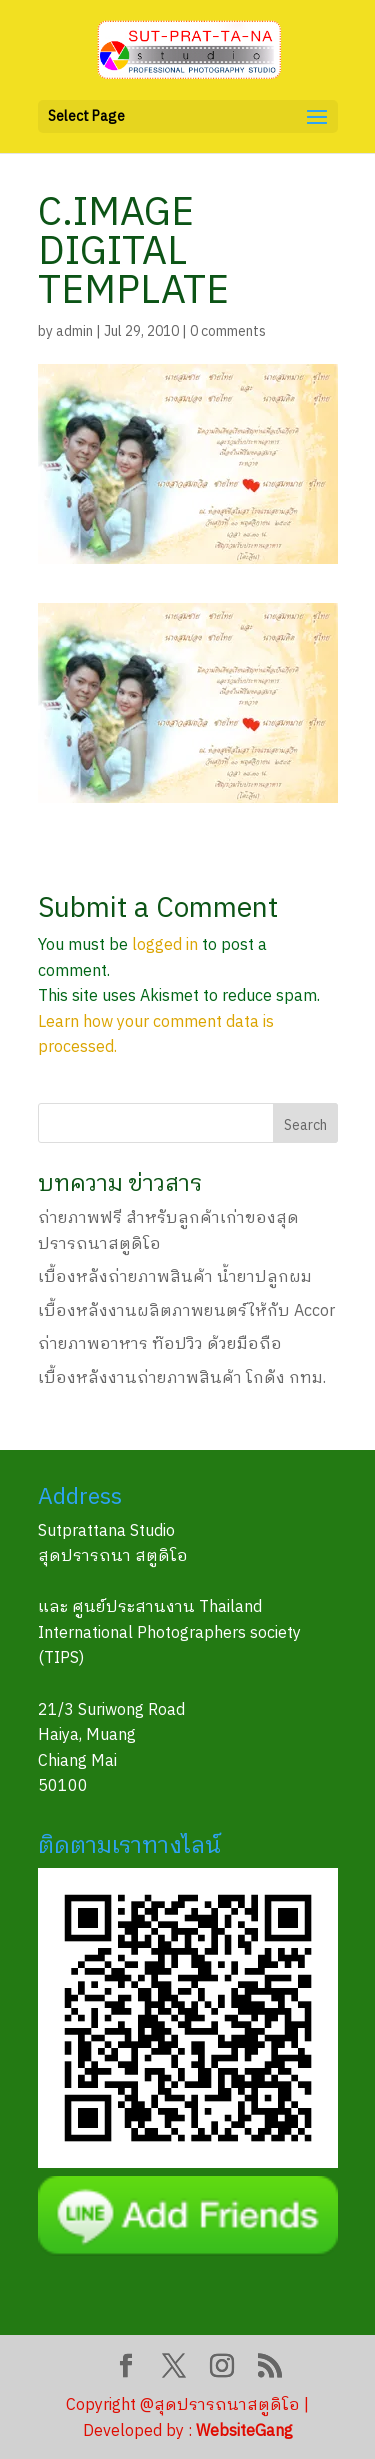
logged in (165, 945)
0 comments (228, 331)
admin (74, 331)
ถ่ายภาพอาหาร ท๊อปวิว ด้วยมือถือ (160, 1344)
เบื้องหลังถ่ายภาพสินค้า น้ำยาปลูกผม (175, 1277)
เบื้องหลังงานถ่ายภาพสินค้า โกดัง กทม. (182, 1378)
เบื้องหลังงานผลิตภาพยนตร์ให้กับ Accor (186, 1311)
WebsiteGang (244, 2431)
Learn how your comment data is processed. (156, 1035)
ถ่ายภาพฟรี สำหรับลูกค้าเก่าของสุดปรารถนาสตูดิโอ (168, 1231)
